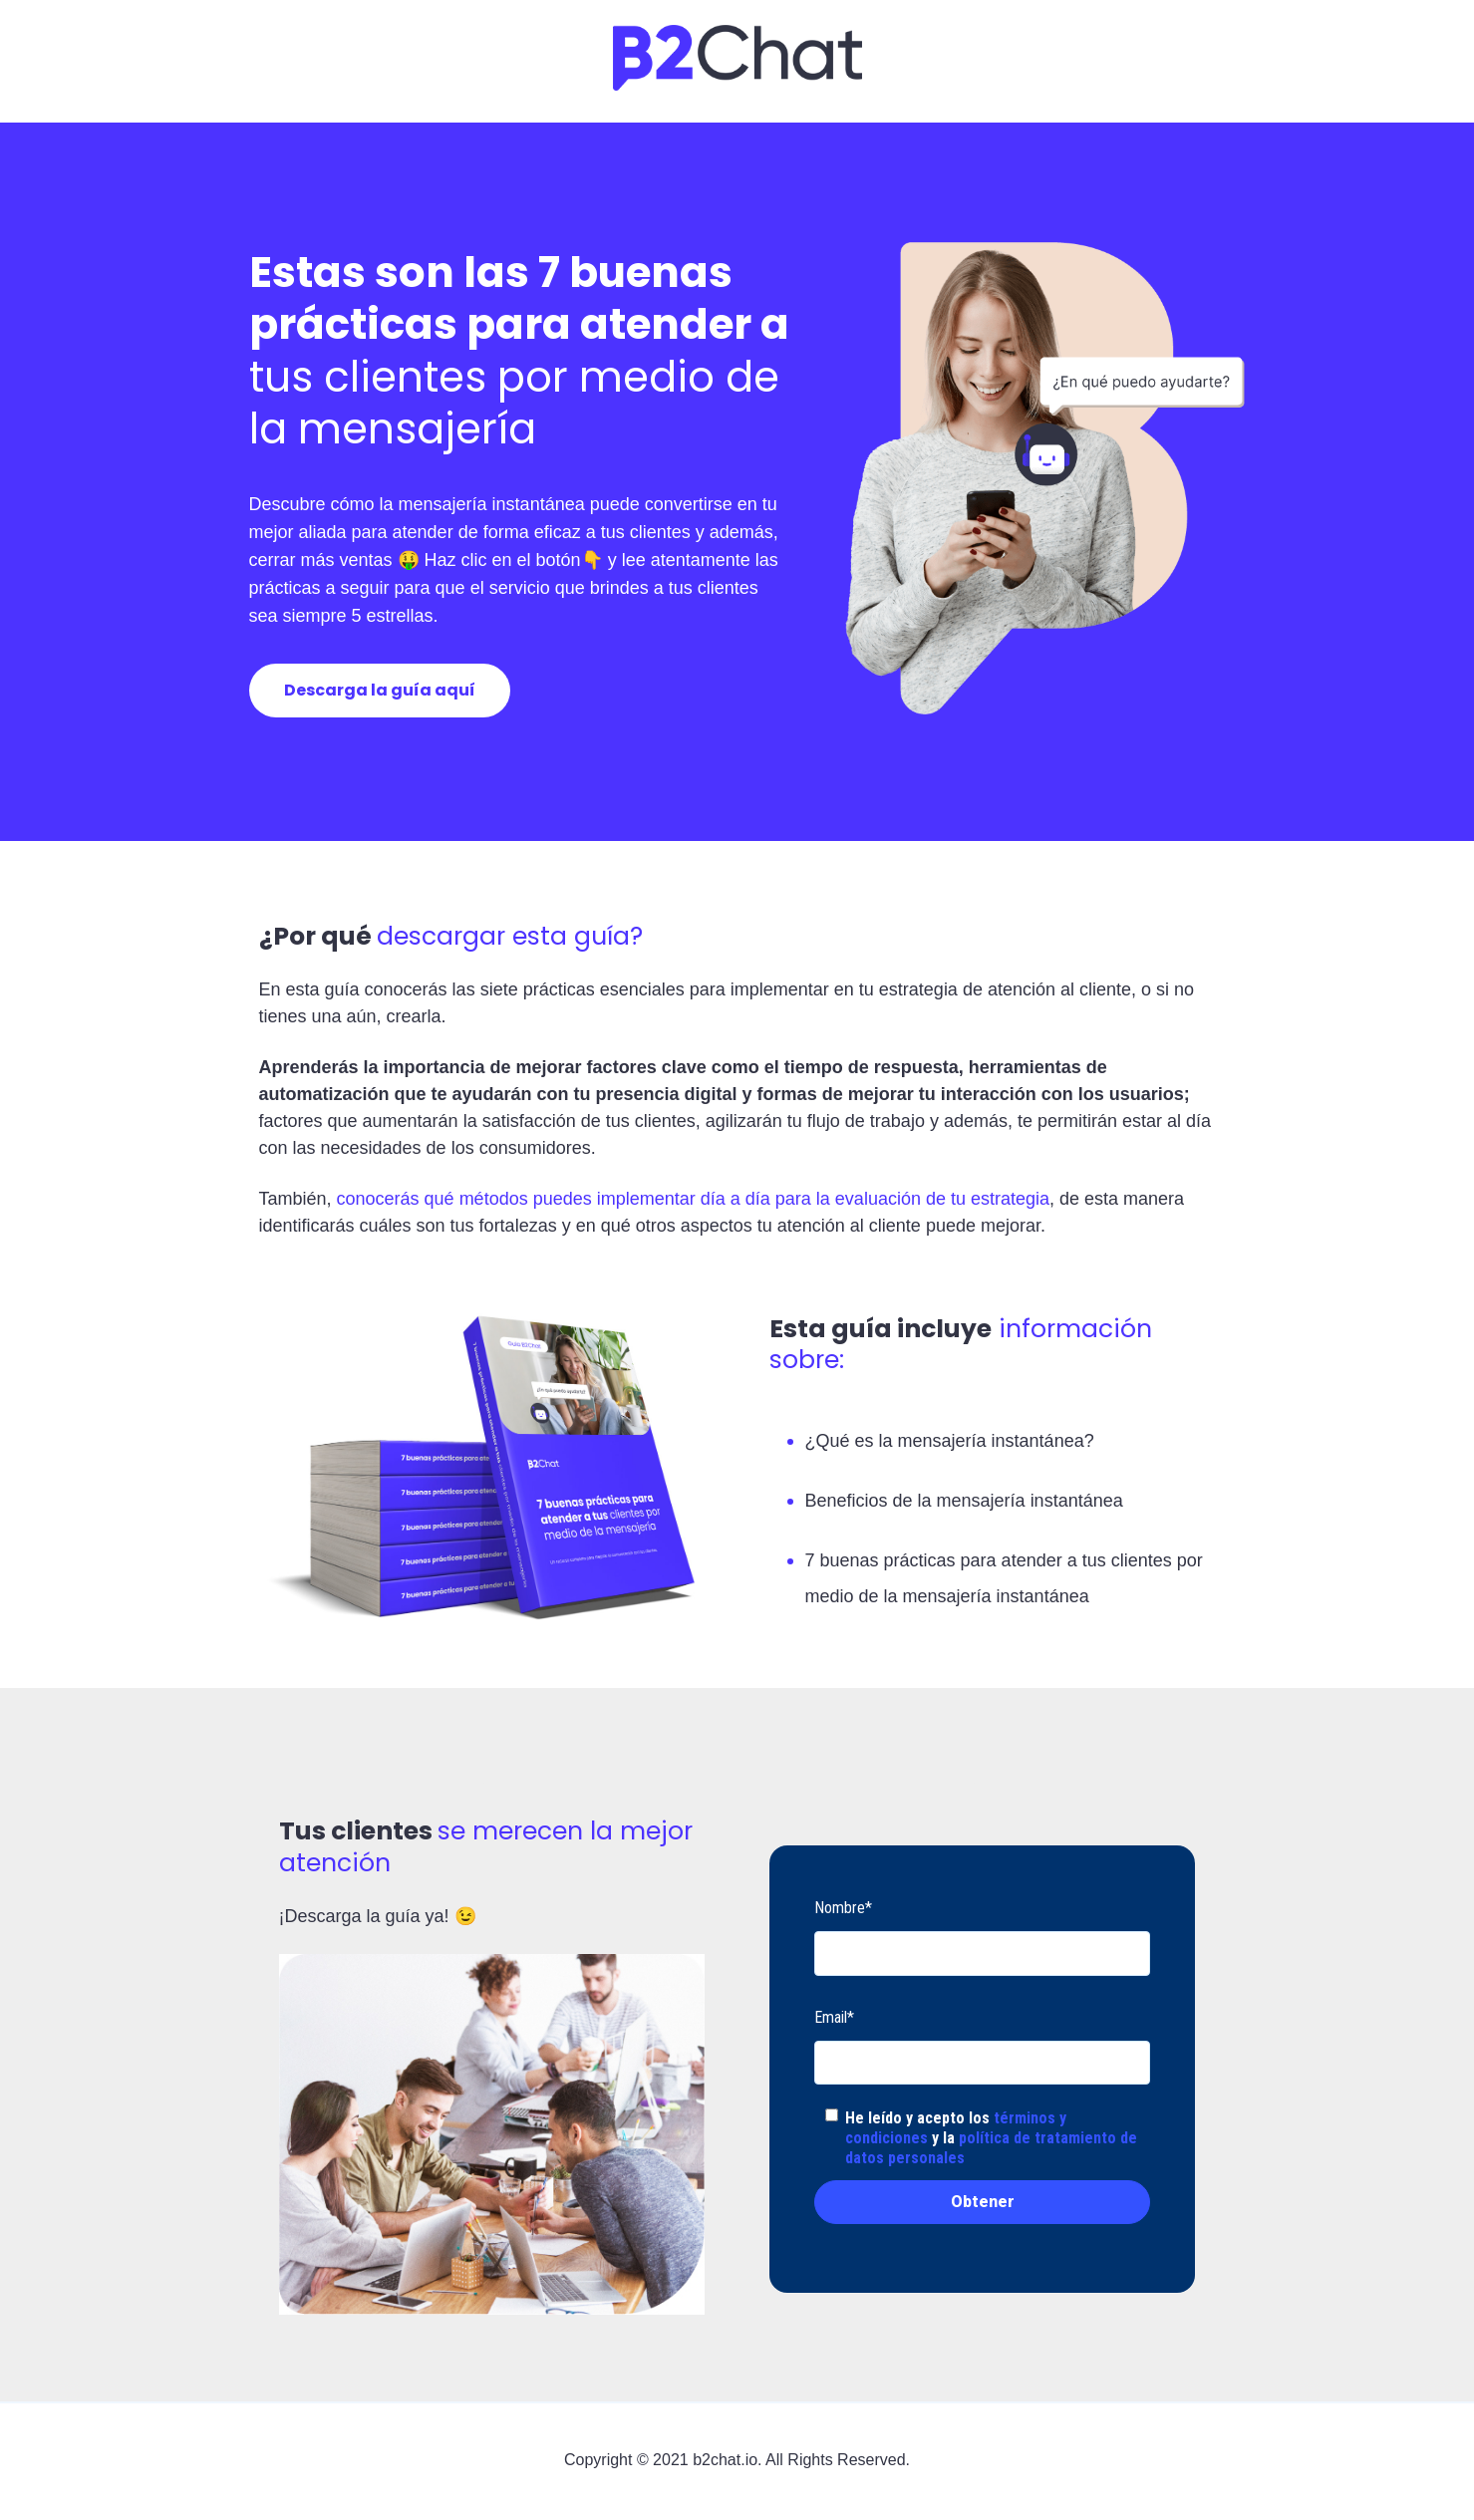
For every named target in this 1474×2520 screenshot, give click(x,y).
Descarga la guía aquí (379, 690)
